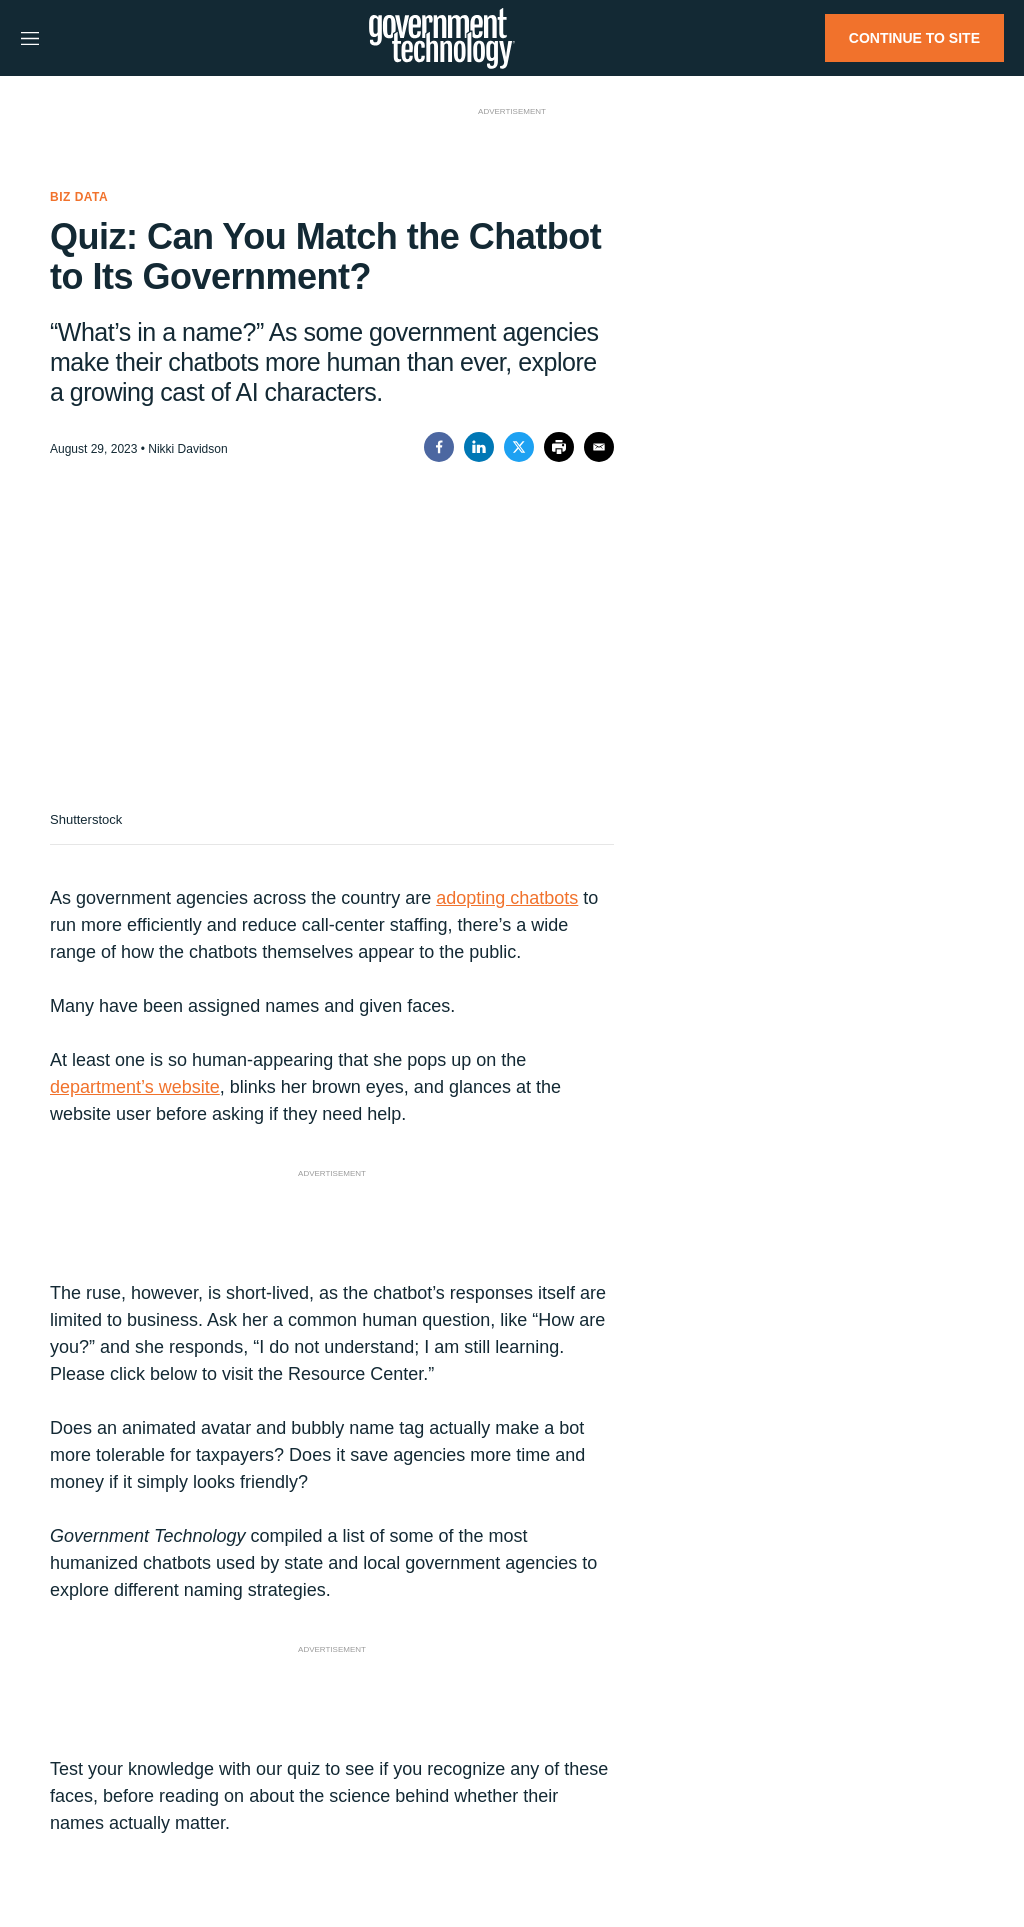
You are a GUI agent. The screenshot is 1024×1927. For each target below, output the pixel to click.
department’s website (135, 1087)
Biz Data (79, 197)
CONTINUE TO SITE (914, 38)
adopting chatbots (507, 898)
